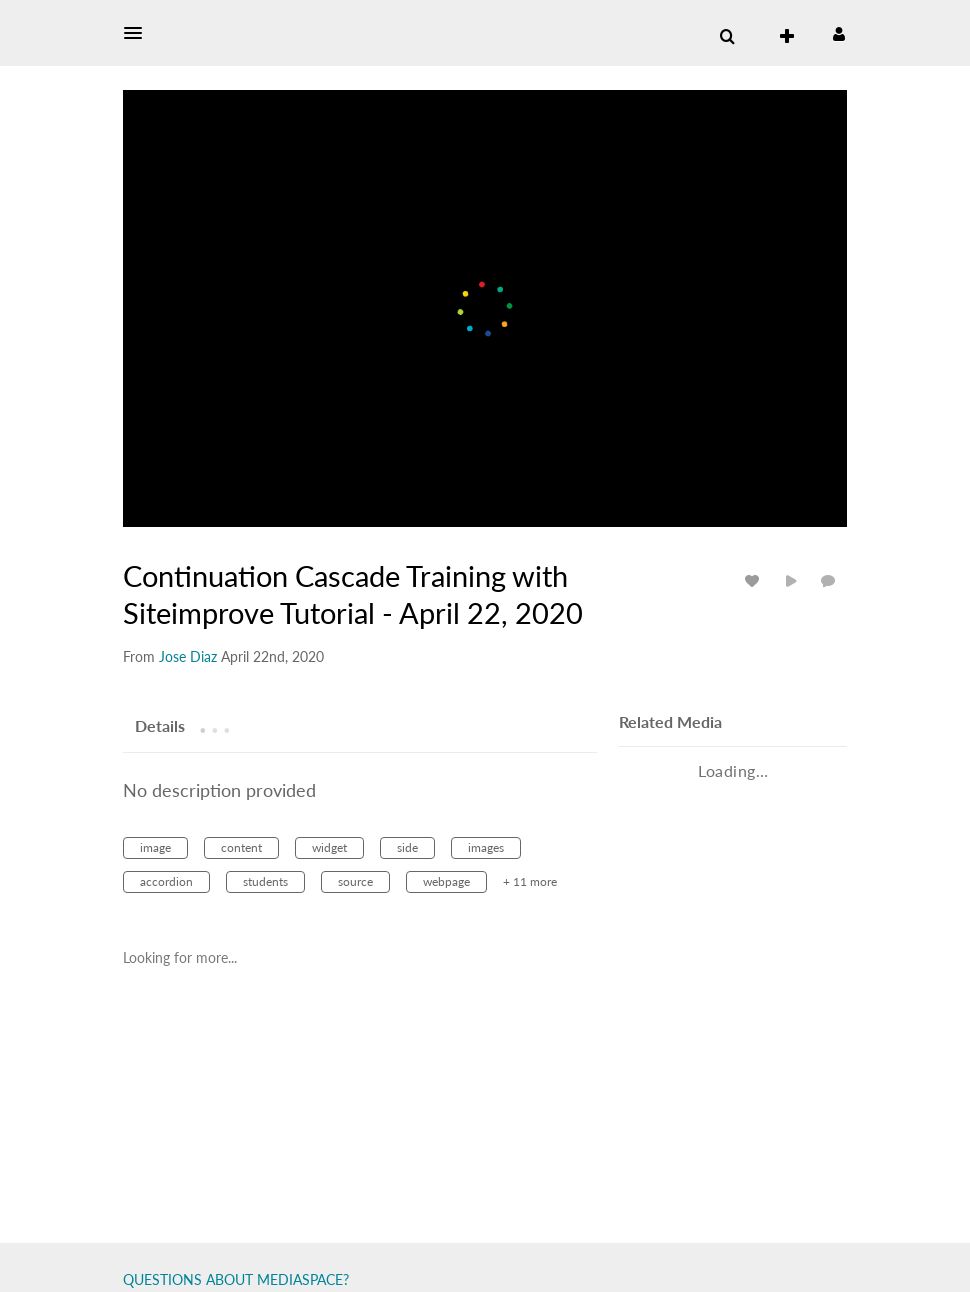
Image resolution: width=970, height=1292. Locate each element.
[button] (139, 33)
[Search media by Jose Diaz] (188, 656)
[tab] (160, 725)
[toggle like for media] (755, 580)
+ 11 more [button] (530, 881)
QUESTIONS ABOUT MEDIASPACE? (236, 1279)
